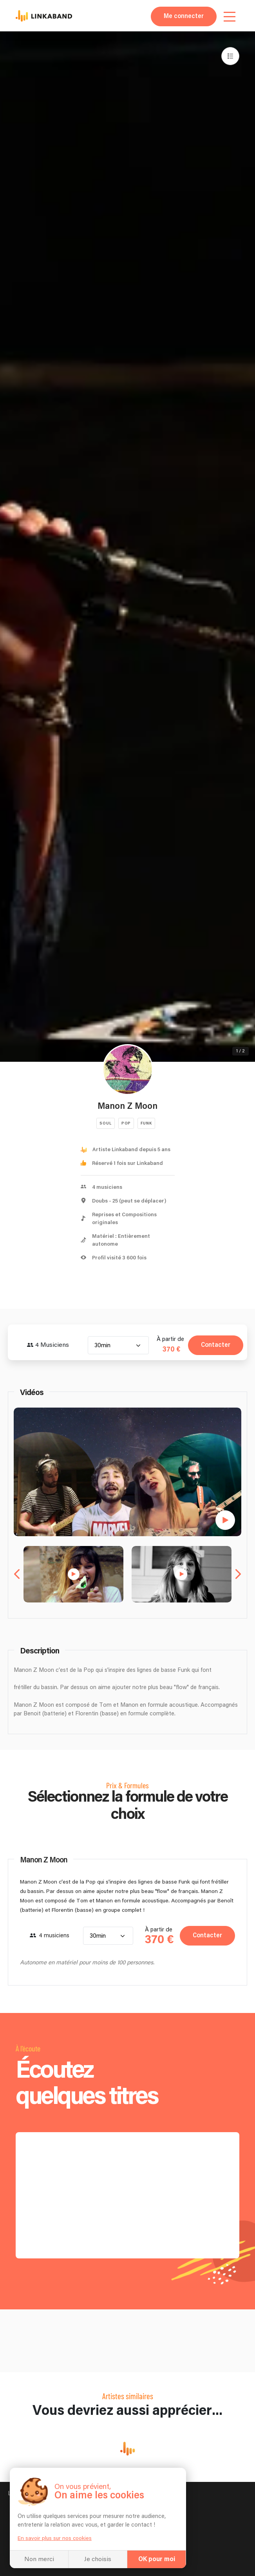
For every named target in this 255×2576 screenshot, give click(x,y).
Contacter (215, 1345)
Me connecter (184, 16)
